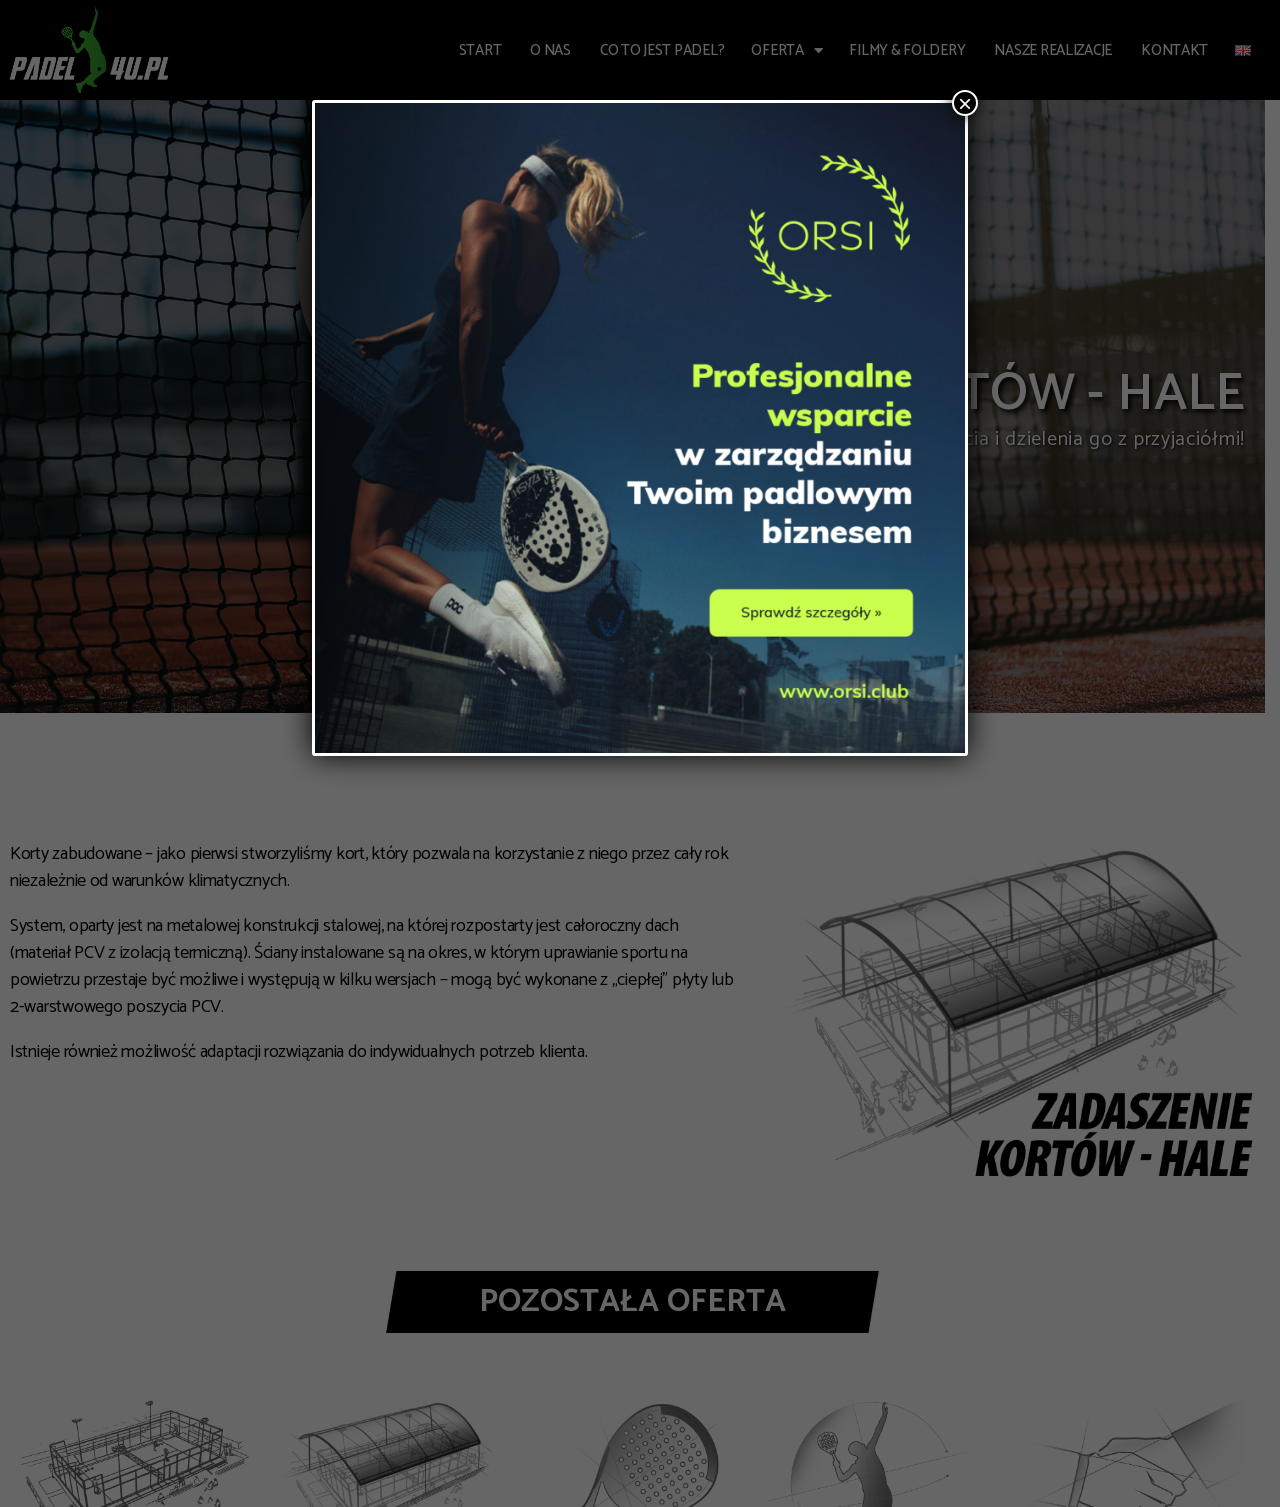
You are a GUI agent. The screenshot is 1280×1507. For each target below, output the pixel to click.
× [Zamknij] (965, 103)
